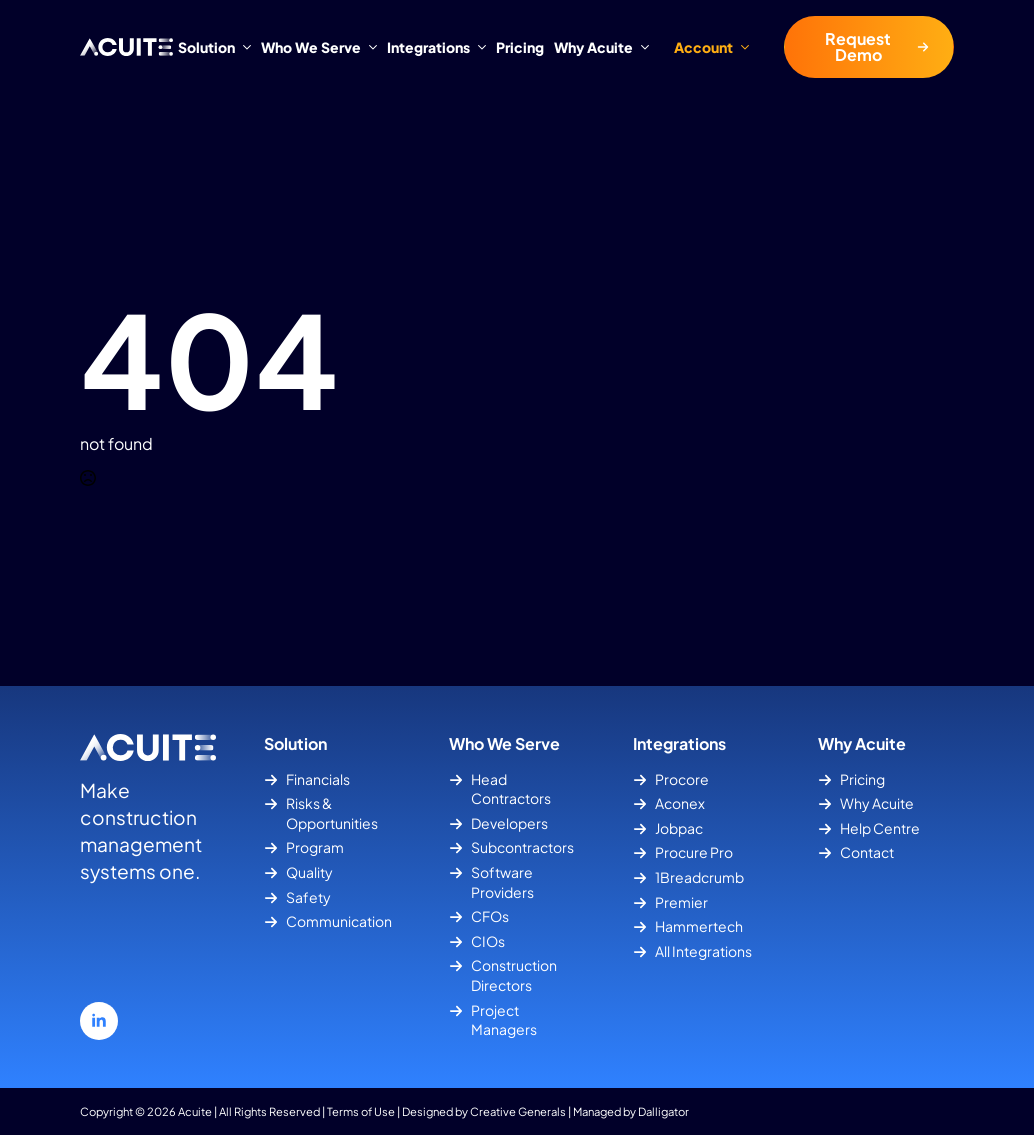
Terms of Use (361, 1111)
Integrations (428, 47)
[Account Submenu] (751, 47)
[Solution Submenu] (245, 47)
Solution (206, 47)
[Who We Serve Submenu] (371, 47)
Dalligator (663, 1111)
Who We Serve (311, 47)
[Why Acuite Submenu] (643, 47)
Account (703, 47)
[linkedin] (99, 1021)
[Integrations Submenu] (480, 47)
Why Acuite (593, 47)
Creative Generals (518, 1111)
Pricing (520, 47)
